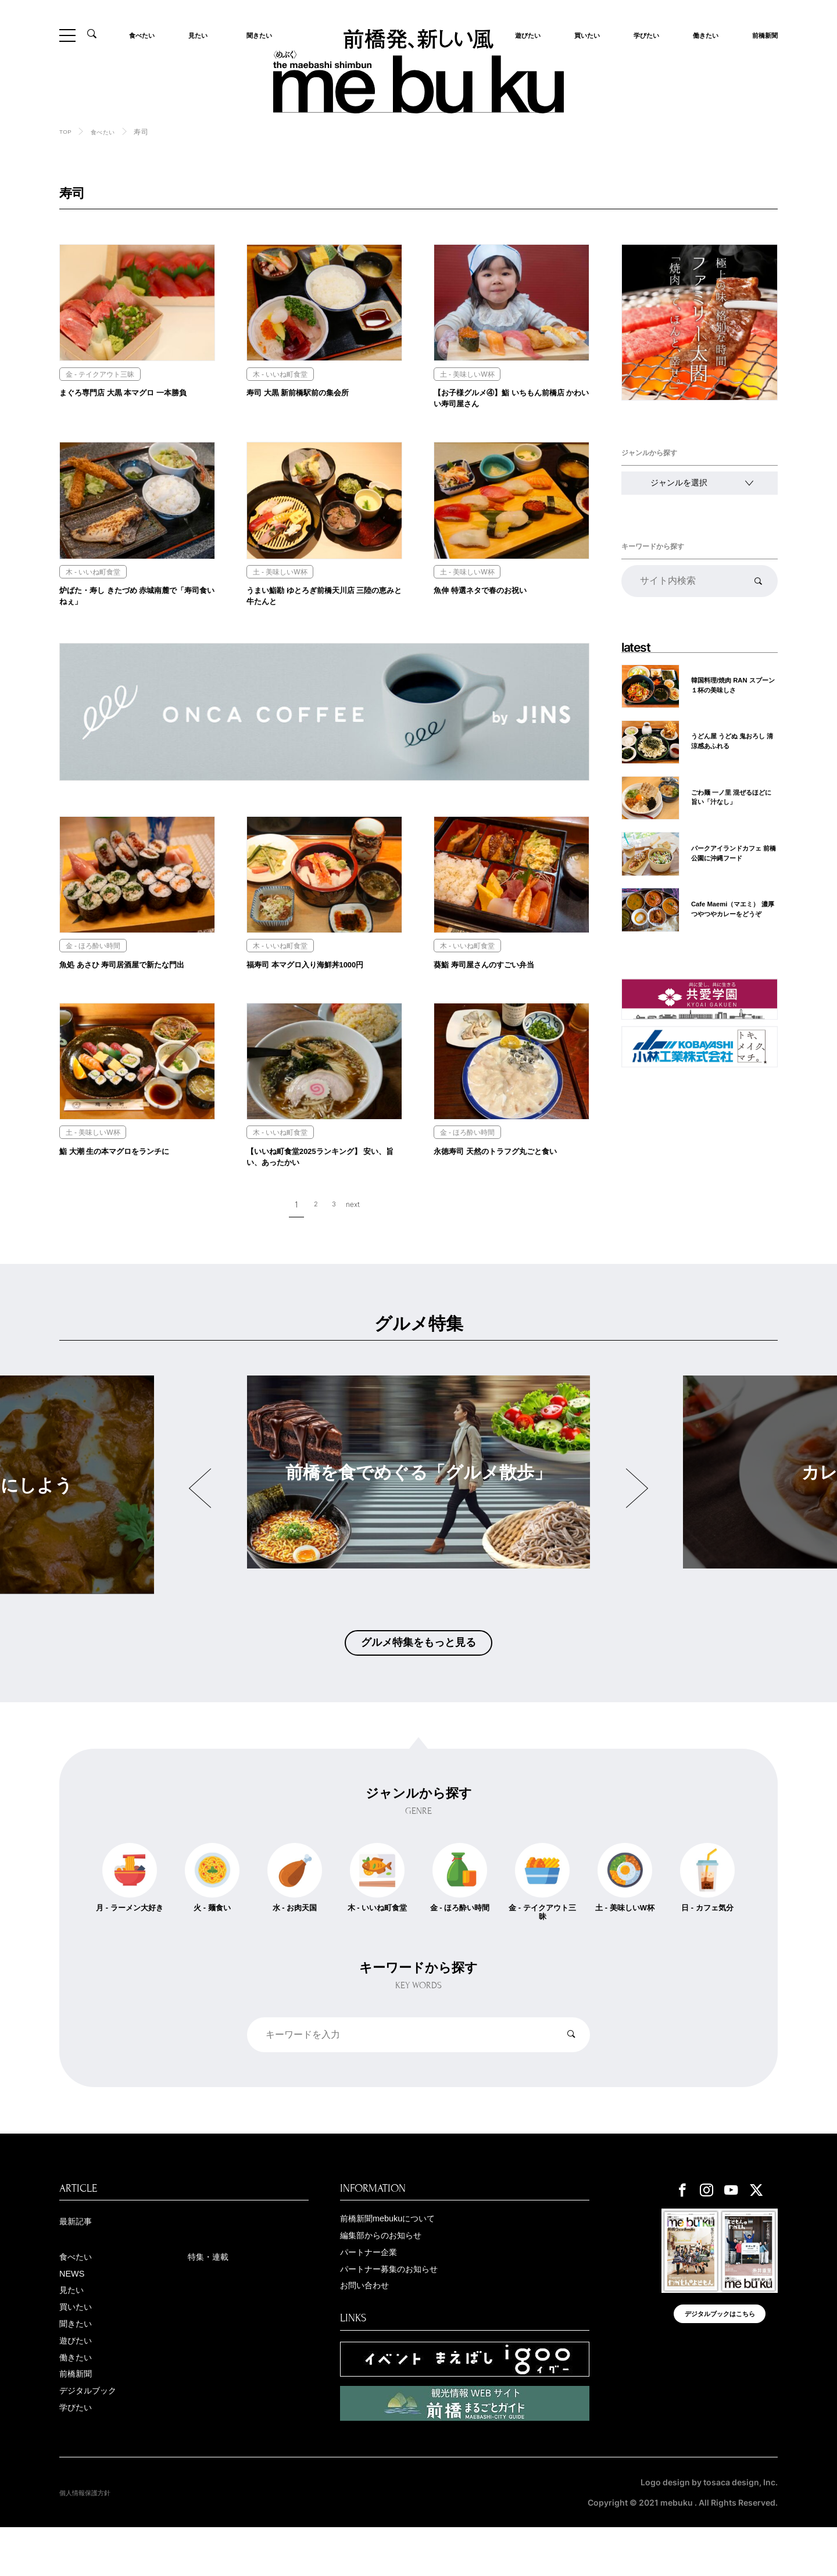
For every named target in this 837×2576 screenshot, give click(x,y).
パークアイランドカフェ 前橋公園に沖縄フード (733, 851)
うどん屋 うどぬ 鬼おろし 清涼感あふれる (734, 740)
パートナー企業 (376, 2293)
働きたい (702, 35)
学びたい (643, 35)
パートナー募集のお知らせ (403, 2312)
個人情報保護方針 (91, 2541)
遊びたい (80, 2389)
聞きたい (255, 35)
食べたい (145, 35)
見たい (200, 35)
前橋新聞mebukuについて (400, 2256)
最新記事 (80, 2259)
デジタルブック (96, 2444)
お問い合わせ (371, 2330)
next (356, 1231)
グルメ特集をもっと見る (418, 1672)
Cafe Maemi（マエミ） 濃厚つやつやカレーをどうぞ (734, 907)
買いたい (583, 35)
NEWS (75, 2315)
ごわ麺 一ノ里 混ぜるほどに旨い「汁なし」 (734, 795)
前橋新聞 (761, 35)
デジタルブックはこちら (719, 2359)
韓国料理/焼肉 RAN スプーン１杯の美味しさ (731, 685)
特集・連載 (214, 2296)
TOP (66, 131)
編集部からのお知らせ (392, 2275)
